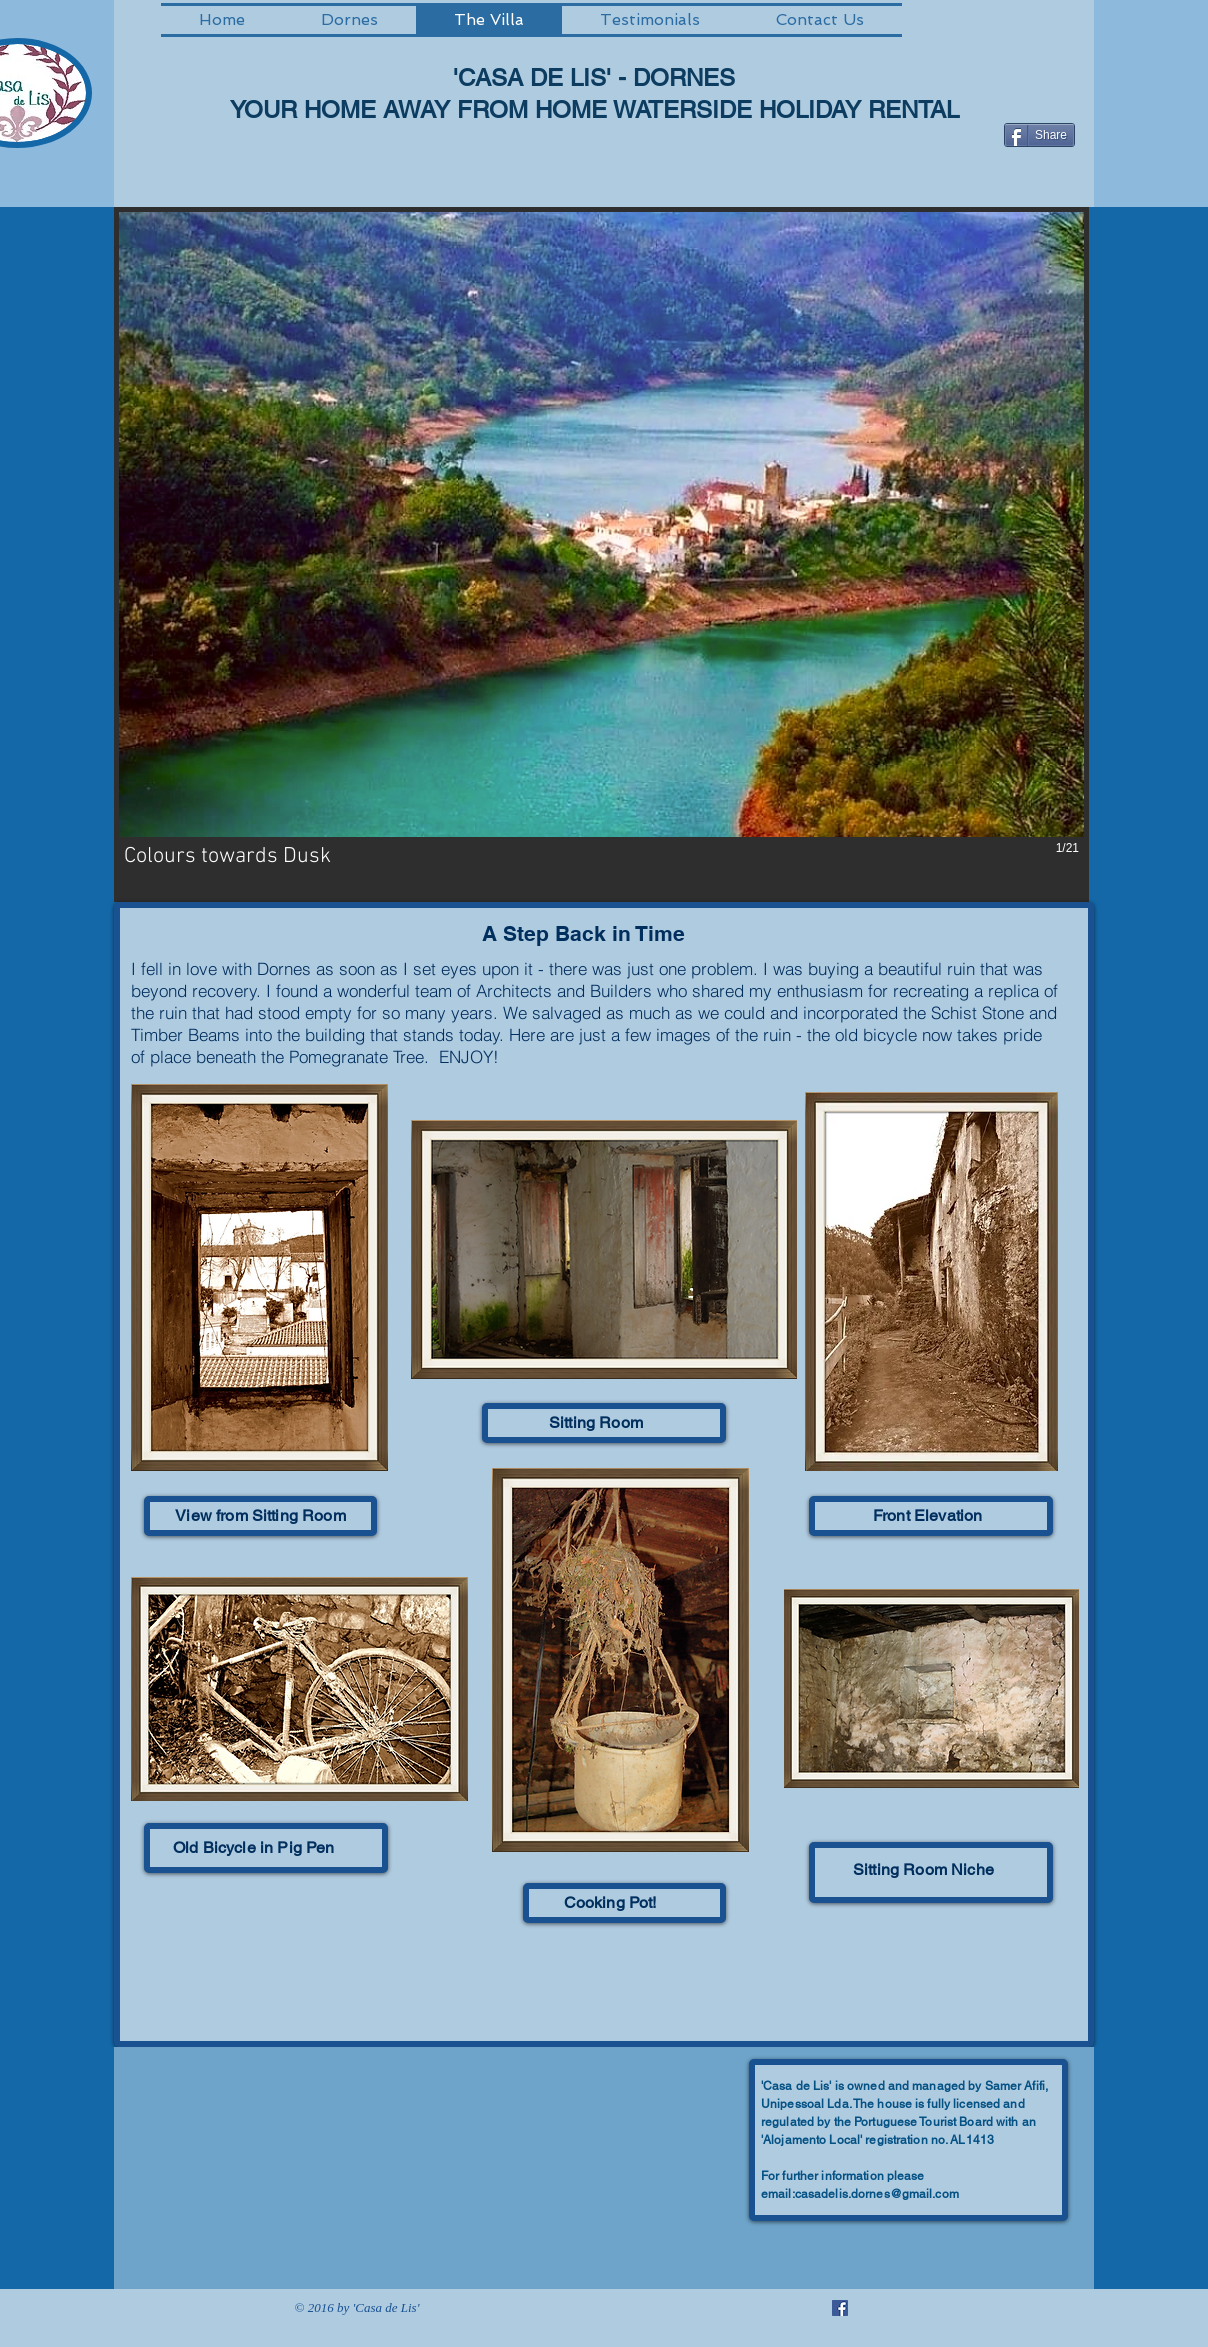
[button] (601, 554)
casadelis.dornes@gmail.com (877, 2194)
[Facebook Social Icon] (840, 2308)
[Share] (1039, 135)
